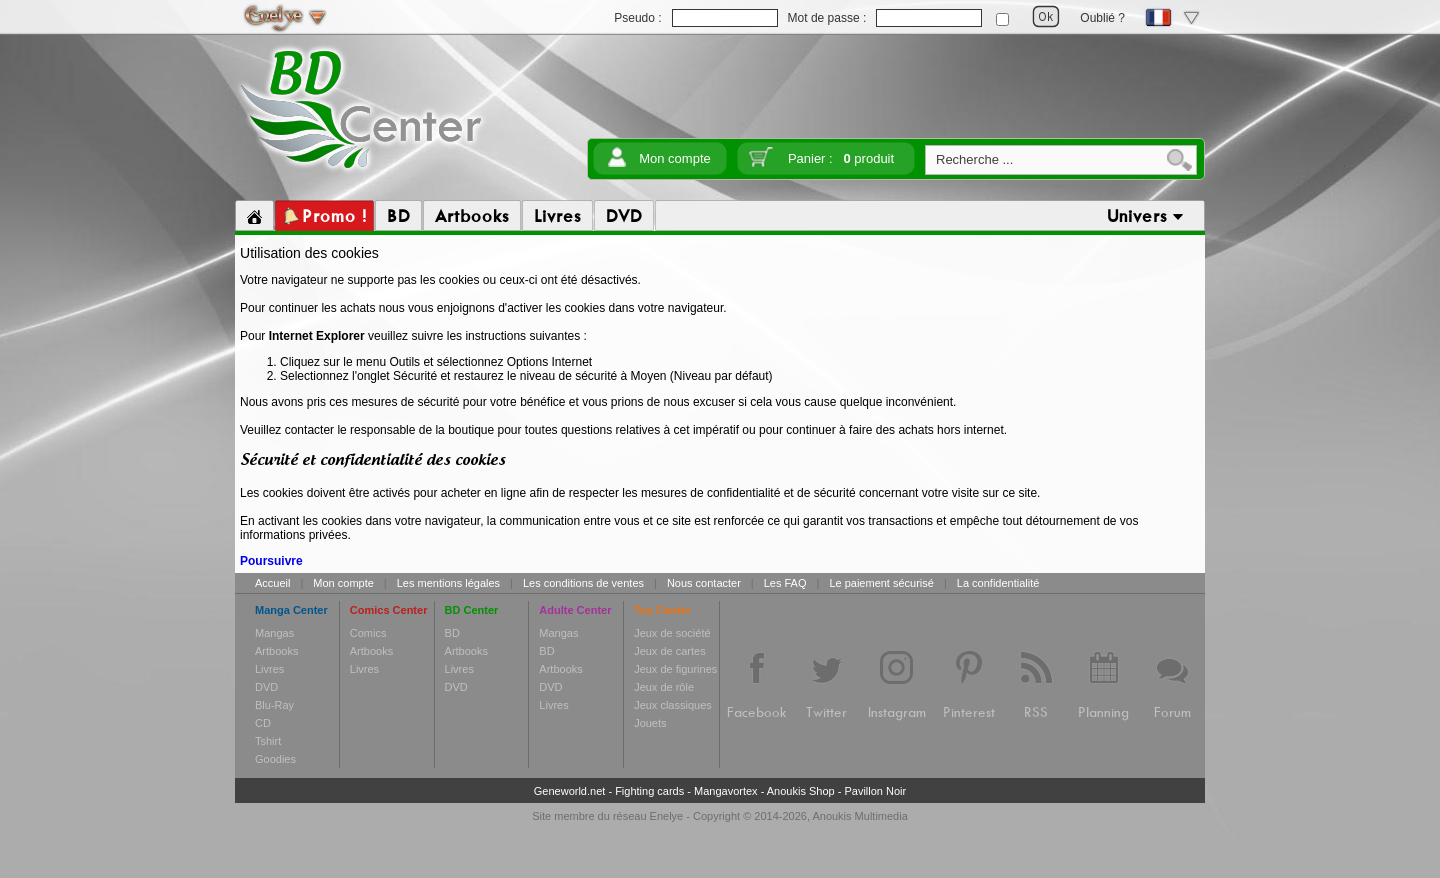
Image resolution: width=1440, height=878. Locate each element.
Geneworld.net (570, 791)
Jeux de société (672, 633)
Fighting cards (649, 791)
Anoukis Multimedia (859, 816)
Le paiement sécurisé (881, 583)
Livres (269, 669)
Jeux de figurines (675, 669)
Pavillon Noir (875, 791)
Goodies (275, 759)
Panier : (841, 158)
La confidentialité (998, 583)
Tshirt (268, 741)
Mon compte (675, 158)
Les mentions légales (448, 583)
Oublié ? (1102, 18)
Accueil (272, 583)
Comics (368, 633)
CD (263, 723)
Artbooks (276, 651)
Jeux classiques (673, 705)
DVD (266, 687)
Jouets (650, 723)
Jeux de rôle (664, 687)
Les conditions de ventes (583, 583)
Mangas (274, 633)
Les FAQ (785, 583)
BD (452, 633)
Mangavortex (726, 791)
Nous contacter (704, 583)
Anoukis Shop (801, 791)
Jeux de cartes (670, 651)
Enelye (667, 816)
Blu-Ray (274, 705)
